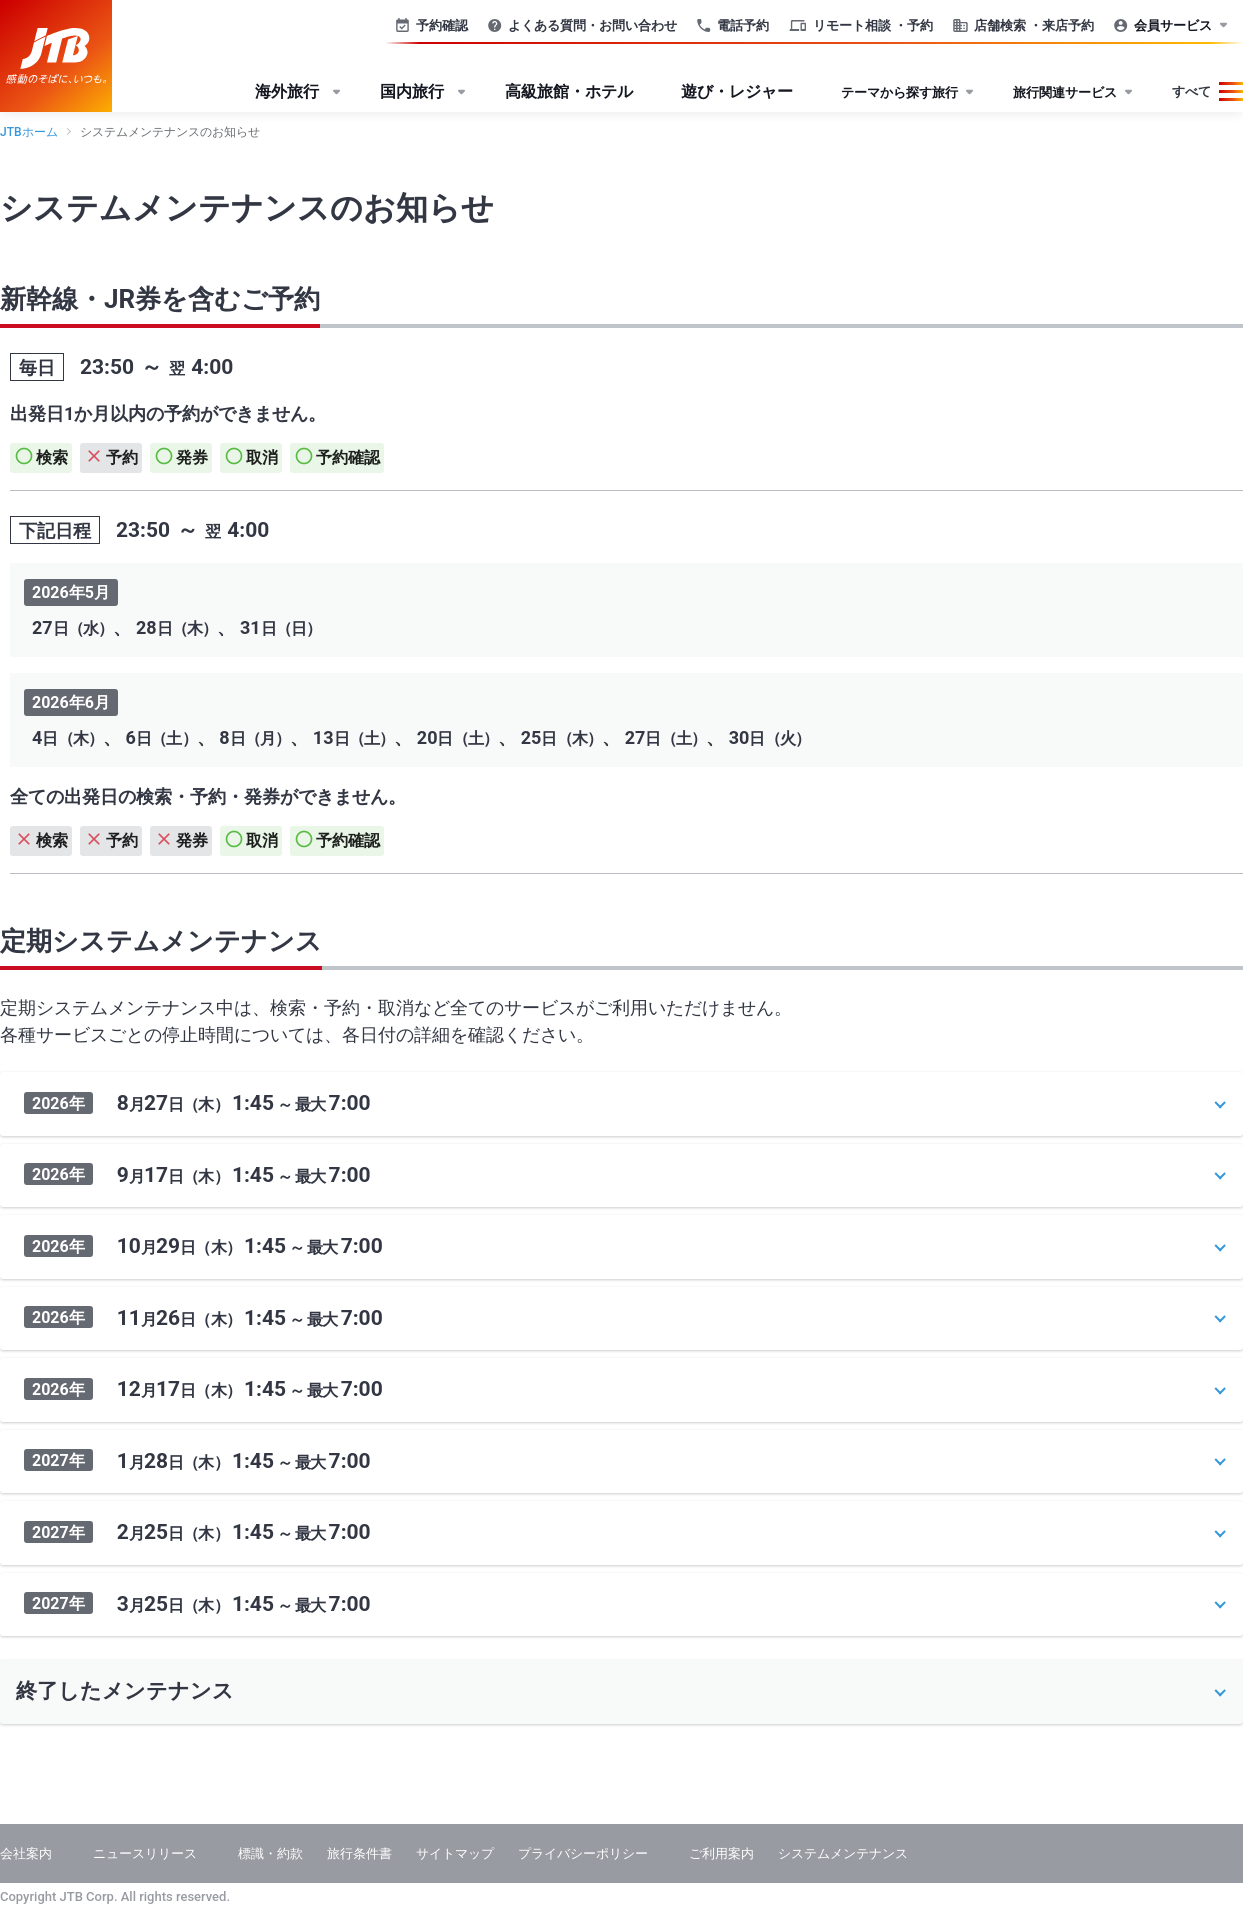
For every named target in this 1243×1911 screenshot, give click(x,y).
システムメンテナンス (843, 1853)
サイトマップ (455, 1853)
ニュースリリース (145, 1853)
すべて (1191, 91)
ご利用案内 (721, 1853)
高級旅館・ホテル (569, 91)
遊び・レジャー (737, 91)
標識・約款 (270, 1853)
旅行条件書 (359, 1853)
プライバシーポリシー (583, 1853)
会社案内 (26, 1853)
